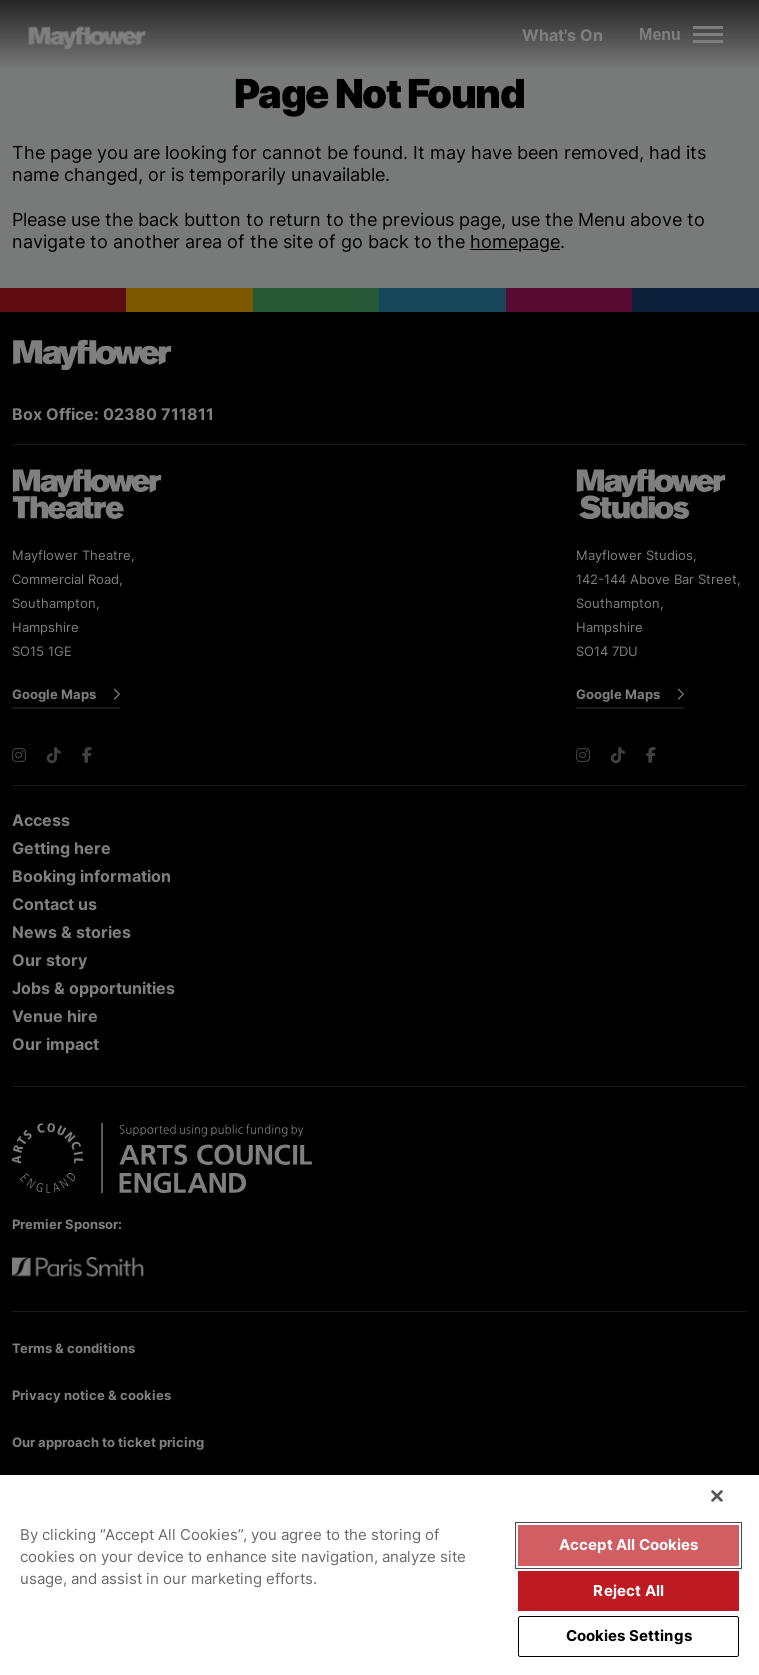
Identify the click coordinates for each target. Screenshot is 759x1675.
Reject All (628, 1591)
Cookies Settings (629, 1636)
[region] (379, 1575)
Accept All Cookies (629, 1545)
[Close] (717, 1496)
